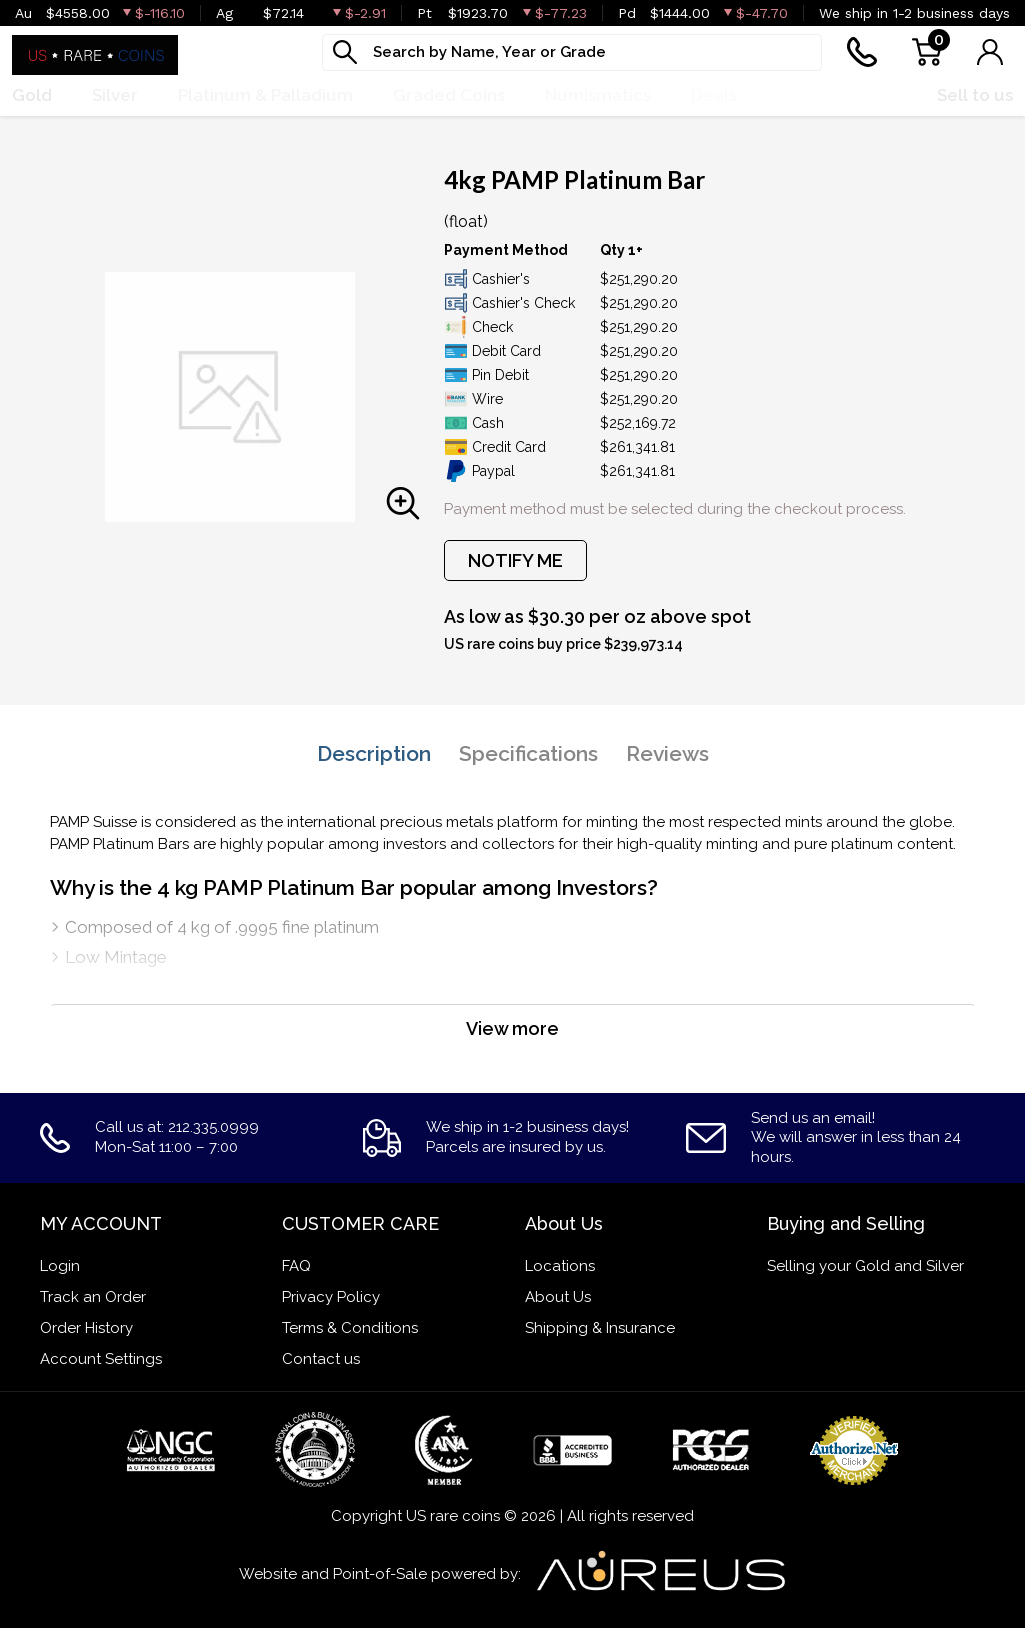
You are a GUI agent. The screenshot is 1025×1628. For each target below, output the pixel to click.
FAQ (296, 1266)
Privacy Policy (331, 1297)
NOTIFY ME (515, 560)
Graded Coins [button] (449, 95)
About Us (558, 1297)
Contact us (321, 1359)
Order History (86, 1328)
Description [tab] (374, 753)
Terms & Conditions (350, 1328)
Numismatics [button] (598, 95)
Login (60, 1266)
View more (512, 1028)
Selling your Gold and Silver (865, 1266)
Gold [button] (32, 95)
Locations (560, 1266)
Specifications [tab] (528, 753)
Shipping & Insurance (600, 1328)
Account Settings (101, 1359)
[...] (572, 52)
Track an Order (93, 1297)
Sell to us (975, 95)
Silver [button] (115, 95)
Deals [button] (714, 95)
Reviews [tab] (667, 753)
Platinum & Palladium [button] (265, 95)
